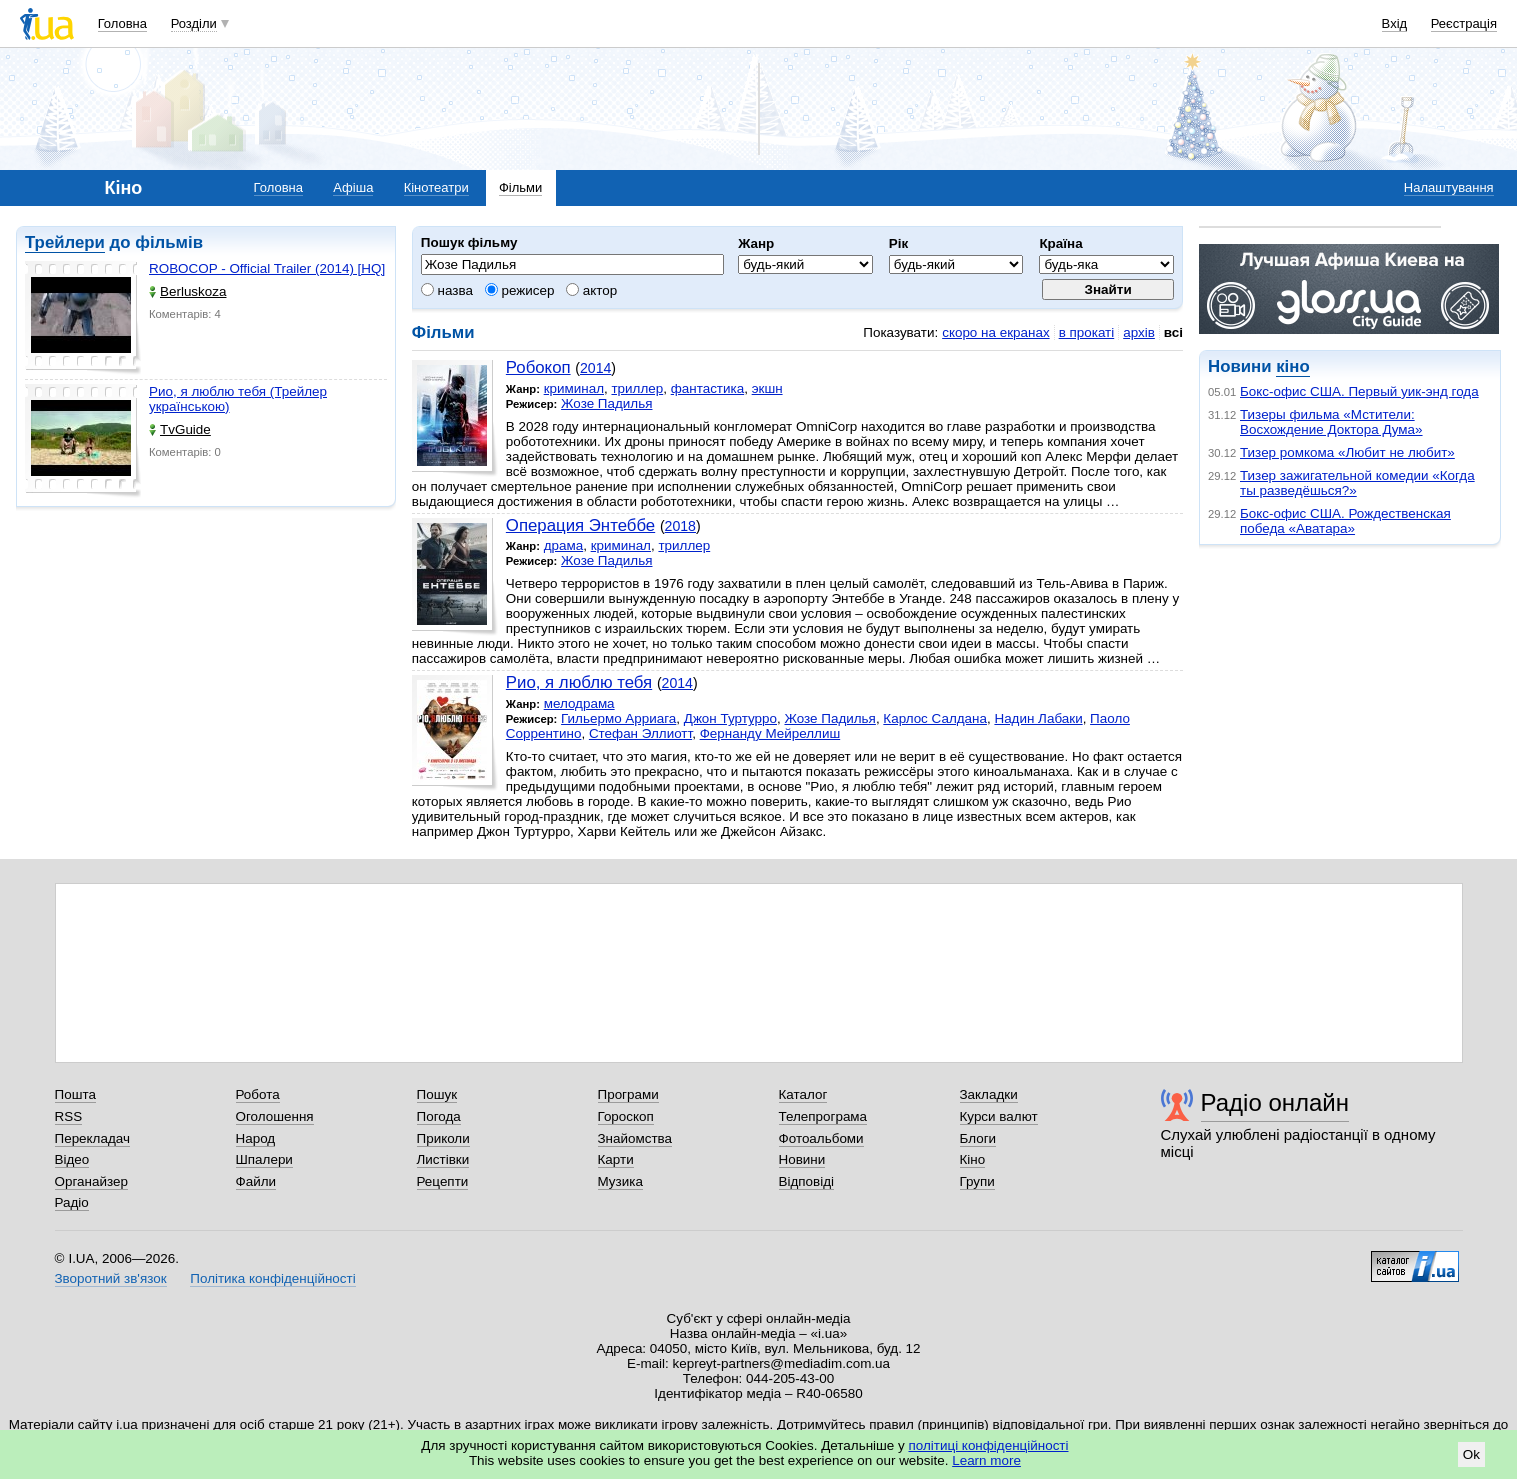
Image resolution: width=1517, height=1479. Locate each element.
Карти (616, 1159)
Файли (256, 1181)
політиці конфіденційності (989, 1445)
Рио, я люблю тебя (579, 682)
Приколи (443, 1138)
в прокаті (1087, 332)
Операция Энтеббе (580, 525)
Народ (256, 1138)
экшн (767, 388)
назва (447, 290)
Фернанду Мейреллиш (770, 733)
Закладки (989, 1094)
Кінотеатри (436, 187)
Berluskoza (187, 291)
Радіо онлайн (1275, 1102)
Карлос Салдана (935, 718)
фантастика (707, 388)
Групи (977, 1181)
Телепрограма (823, 1116)
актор (591, 290)
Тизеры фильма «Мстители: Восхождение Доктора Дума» (1331, 422)
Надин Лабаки (1038, 718)
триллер (637, 388)
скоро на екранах (995, 332)
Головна (122, 23)
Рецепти (443, 1181)
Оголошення (275, 1116)
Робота (258, 1094)
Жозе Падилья (606, 403)
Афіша (353, 187)
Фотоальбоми (821, 1138)
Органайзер (91, 1181)
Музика (620, 1181)
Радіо (72, 1202)
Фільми (520, 187)
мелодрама (579, 703)
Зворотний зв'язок (111, 1278)
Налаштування (1449, 187)
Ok (1471, 1454)
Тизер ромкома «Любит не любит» (1347, 452)
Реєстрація (1464, 23)
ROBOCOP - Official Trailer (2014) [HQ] (267, 268)
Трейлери (65, 242)
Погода (439, 1116)
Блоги (978, 1138)
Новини (802, 1159)
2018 (680, 526)
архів (1139, 332)
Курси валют (999, 1116)
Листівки (443, 1159)
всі (1173, 332)
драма (564, 545)
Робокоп (538, 367)
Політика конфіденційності (272, 1278)
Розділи (194, 23)
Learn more (986, 1460)
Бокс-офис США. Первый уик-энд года (1359, 391)
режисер (520, 290)
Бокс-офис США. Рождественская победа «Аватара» (1345, 521)
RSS (69, 1116)
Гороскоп (626, 1116)
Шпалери (264, 1159)
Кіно (973, 1159)
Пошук (437, 1094)
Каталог (803, 1094)
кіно (1292, 366)
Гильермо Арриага (618, 718)
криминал (574, 388)
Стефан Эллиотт (640, 733)
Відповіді (807, 1181)
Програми (628, 1094)
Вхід (1395, 23)
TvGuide (180, 429)
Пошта (75, 1094)
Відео (72, 1159)
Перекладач (92, 1138)
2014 (595, 368)
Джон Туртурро (730, 718)
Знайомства (635, 1138)
